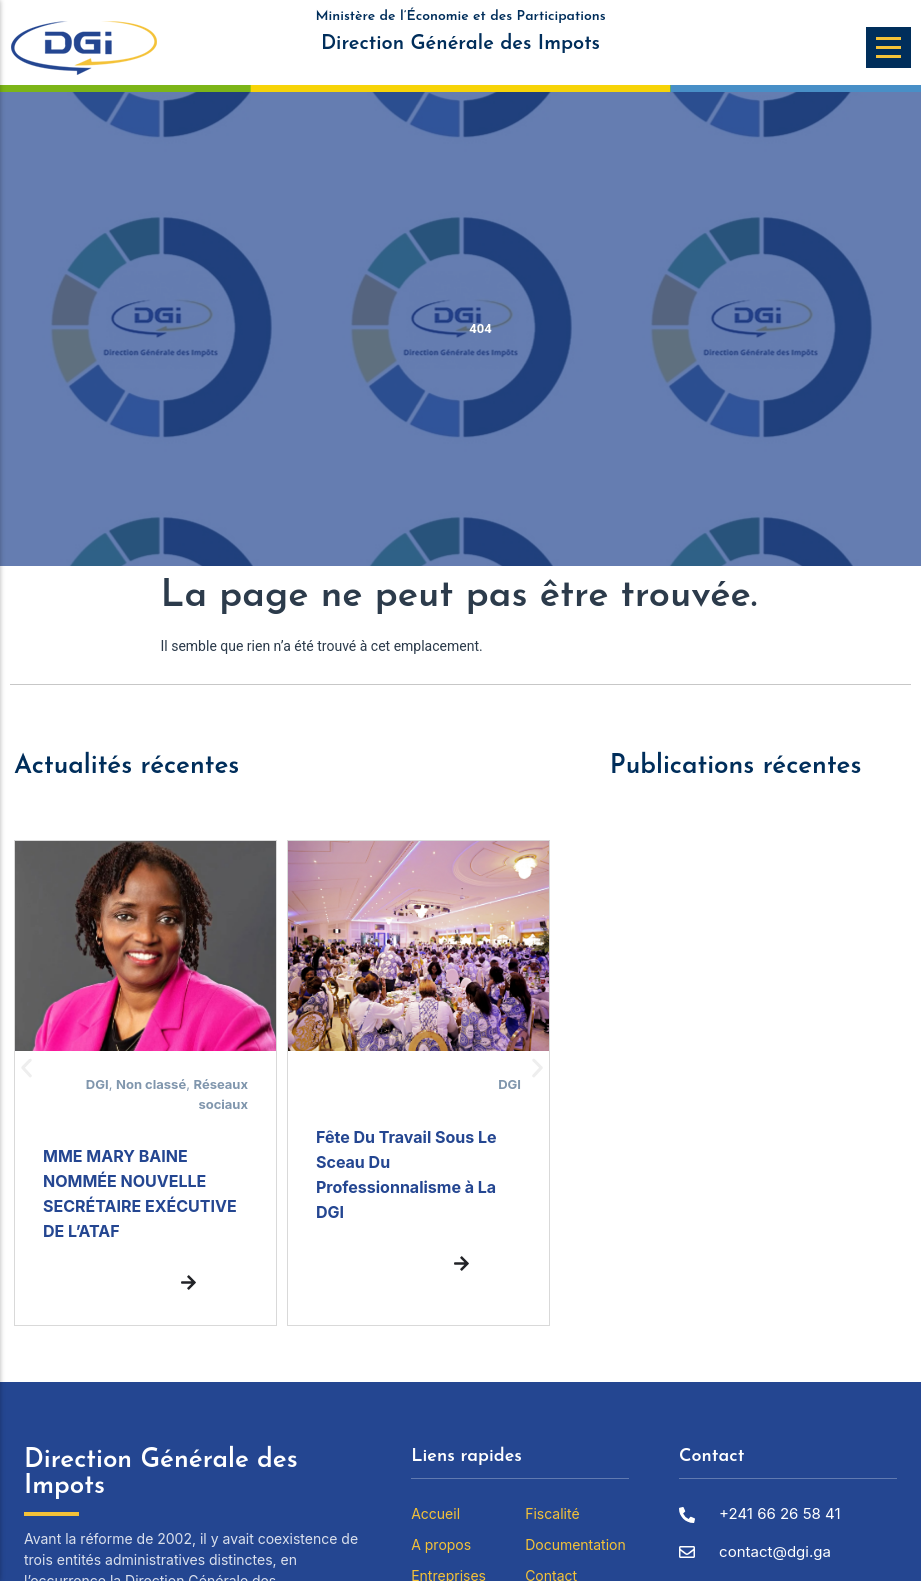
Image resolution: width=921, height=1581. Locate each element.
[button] (26, 1068)
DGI (97, 1084)
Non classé (151, 1084)
